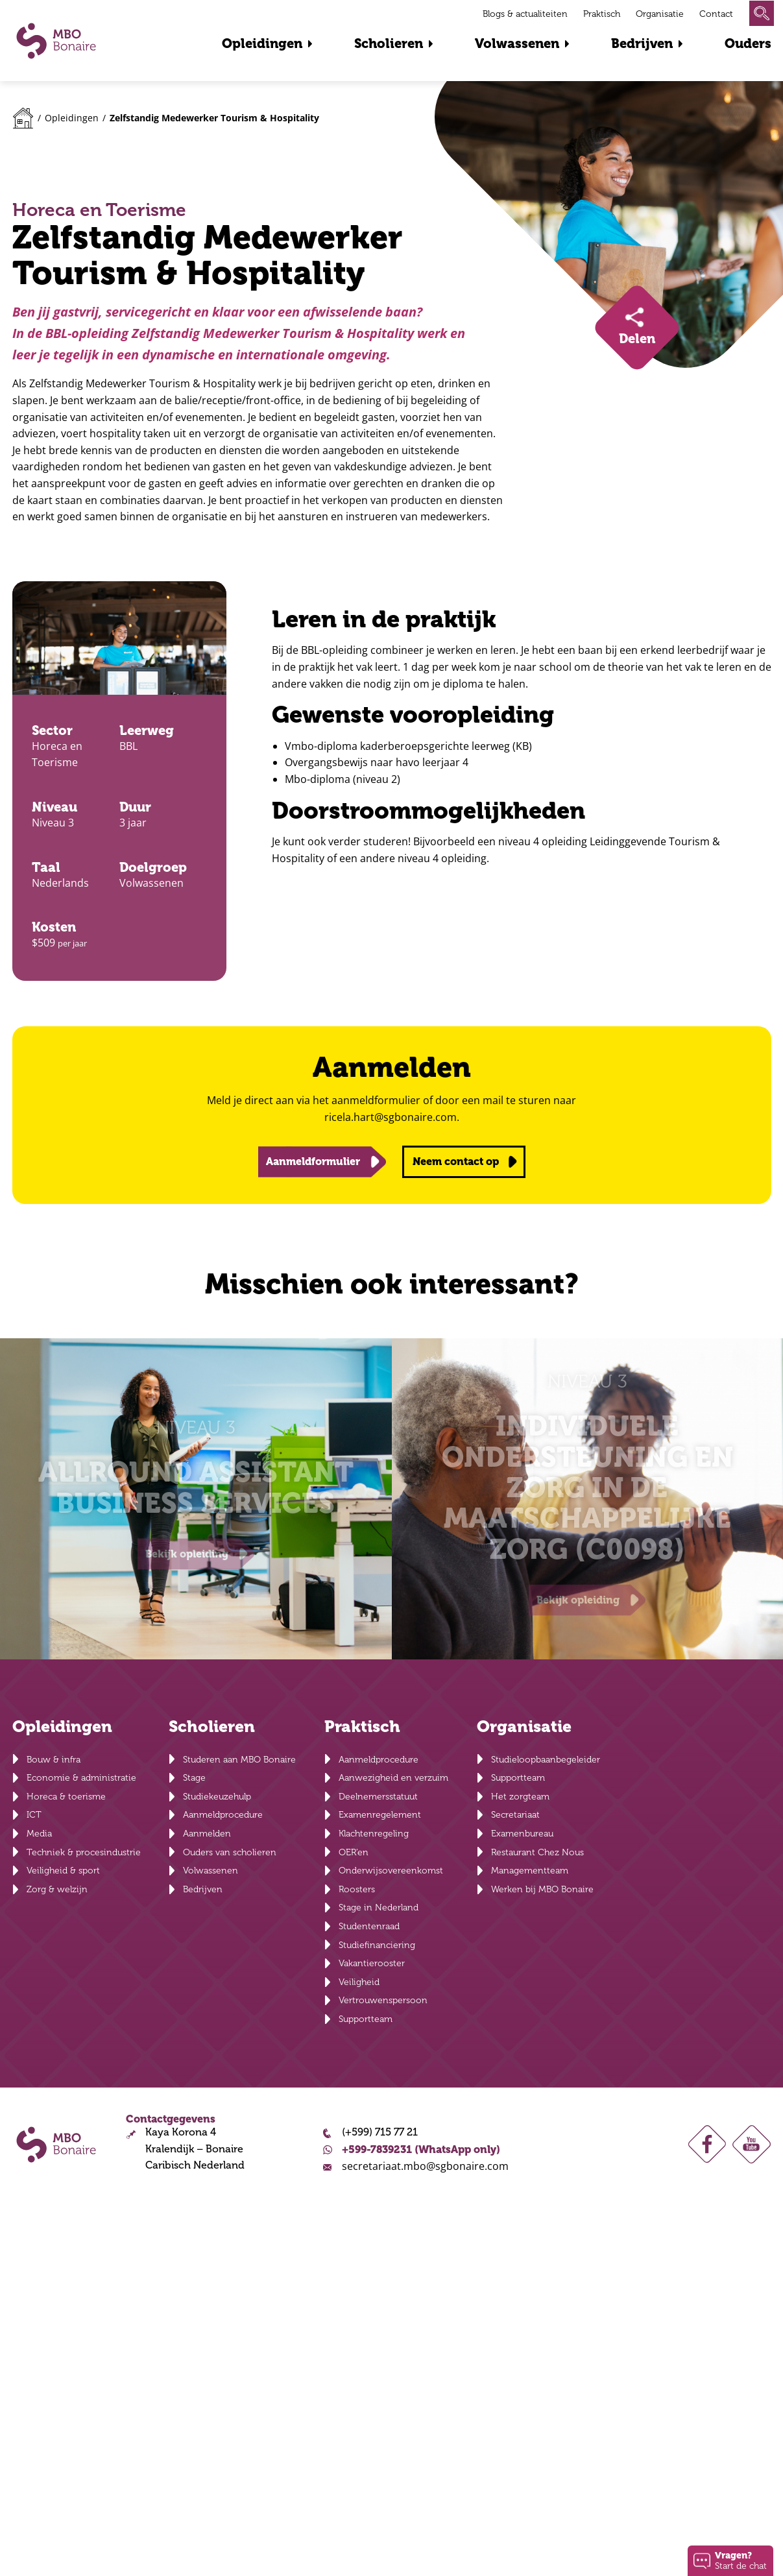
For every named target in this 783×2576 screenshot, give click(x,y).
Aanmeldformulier (313, 1161)
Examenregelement (380, 1815)
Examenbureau (522, 1833)
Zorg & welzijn (57, 1889)
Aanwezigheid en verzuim (393, 1778)
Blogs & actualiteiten (525, 14)
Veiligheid (359, 1982)
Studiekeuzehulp (217, 1796)
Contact (716, 14)
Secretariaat (515, 1815)
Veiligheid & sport (63, 1870)
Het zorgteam (520, 1796)
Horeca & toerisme (66, 1796)
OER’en (353, 1852)
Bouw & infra (53, 1759)
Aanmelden (207, 1833)
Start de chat (741, 2560)
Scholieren (388, 43)
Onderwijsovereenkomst (391, 1870)
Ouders (748, 43)
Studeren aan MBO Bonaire (239, 1759)
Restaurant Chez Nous (537, 1852)
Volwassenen (517, 43)
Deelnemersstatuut (378, 1796)
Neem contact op (456, 1161)
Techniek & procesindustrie (84, 1852)
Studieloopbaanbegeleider (545, 1759)
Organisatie (660, 14)
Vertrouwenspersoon (383, 2000)
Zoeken (762, 13)
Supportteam (365, 2019)
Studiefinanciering (377, 1945)
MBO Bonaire (56, 41)
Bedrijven (642, 43)
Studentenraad (369, 1926)
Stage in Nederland (378, 1907)
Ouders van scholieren (229, 1852)
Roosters (357, 1889)
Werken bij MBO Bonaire (542, 1889)
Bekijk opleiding (186, 1554)
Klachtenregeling (374, 1833)
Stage (194, 1778)
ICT (34, 1815)
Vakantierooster (372, 1963)
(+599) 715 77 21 (380, 2132)
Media (39, 1833)
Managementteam (529, 1870)
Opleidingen (262, 43)
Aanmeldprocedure (223, 1815)
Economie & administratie (81, 1778)
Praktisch (601, 14)
